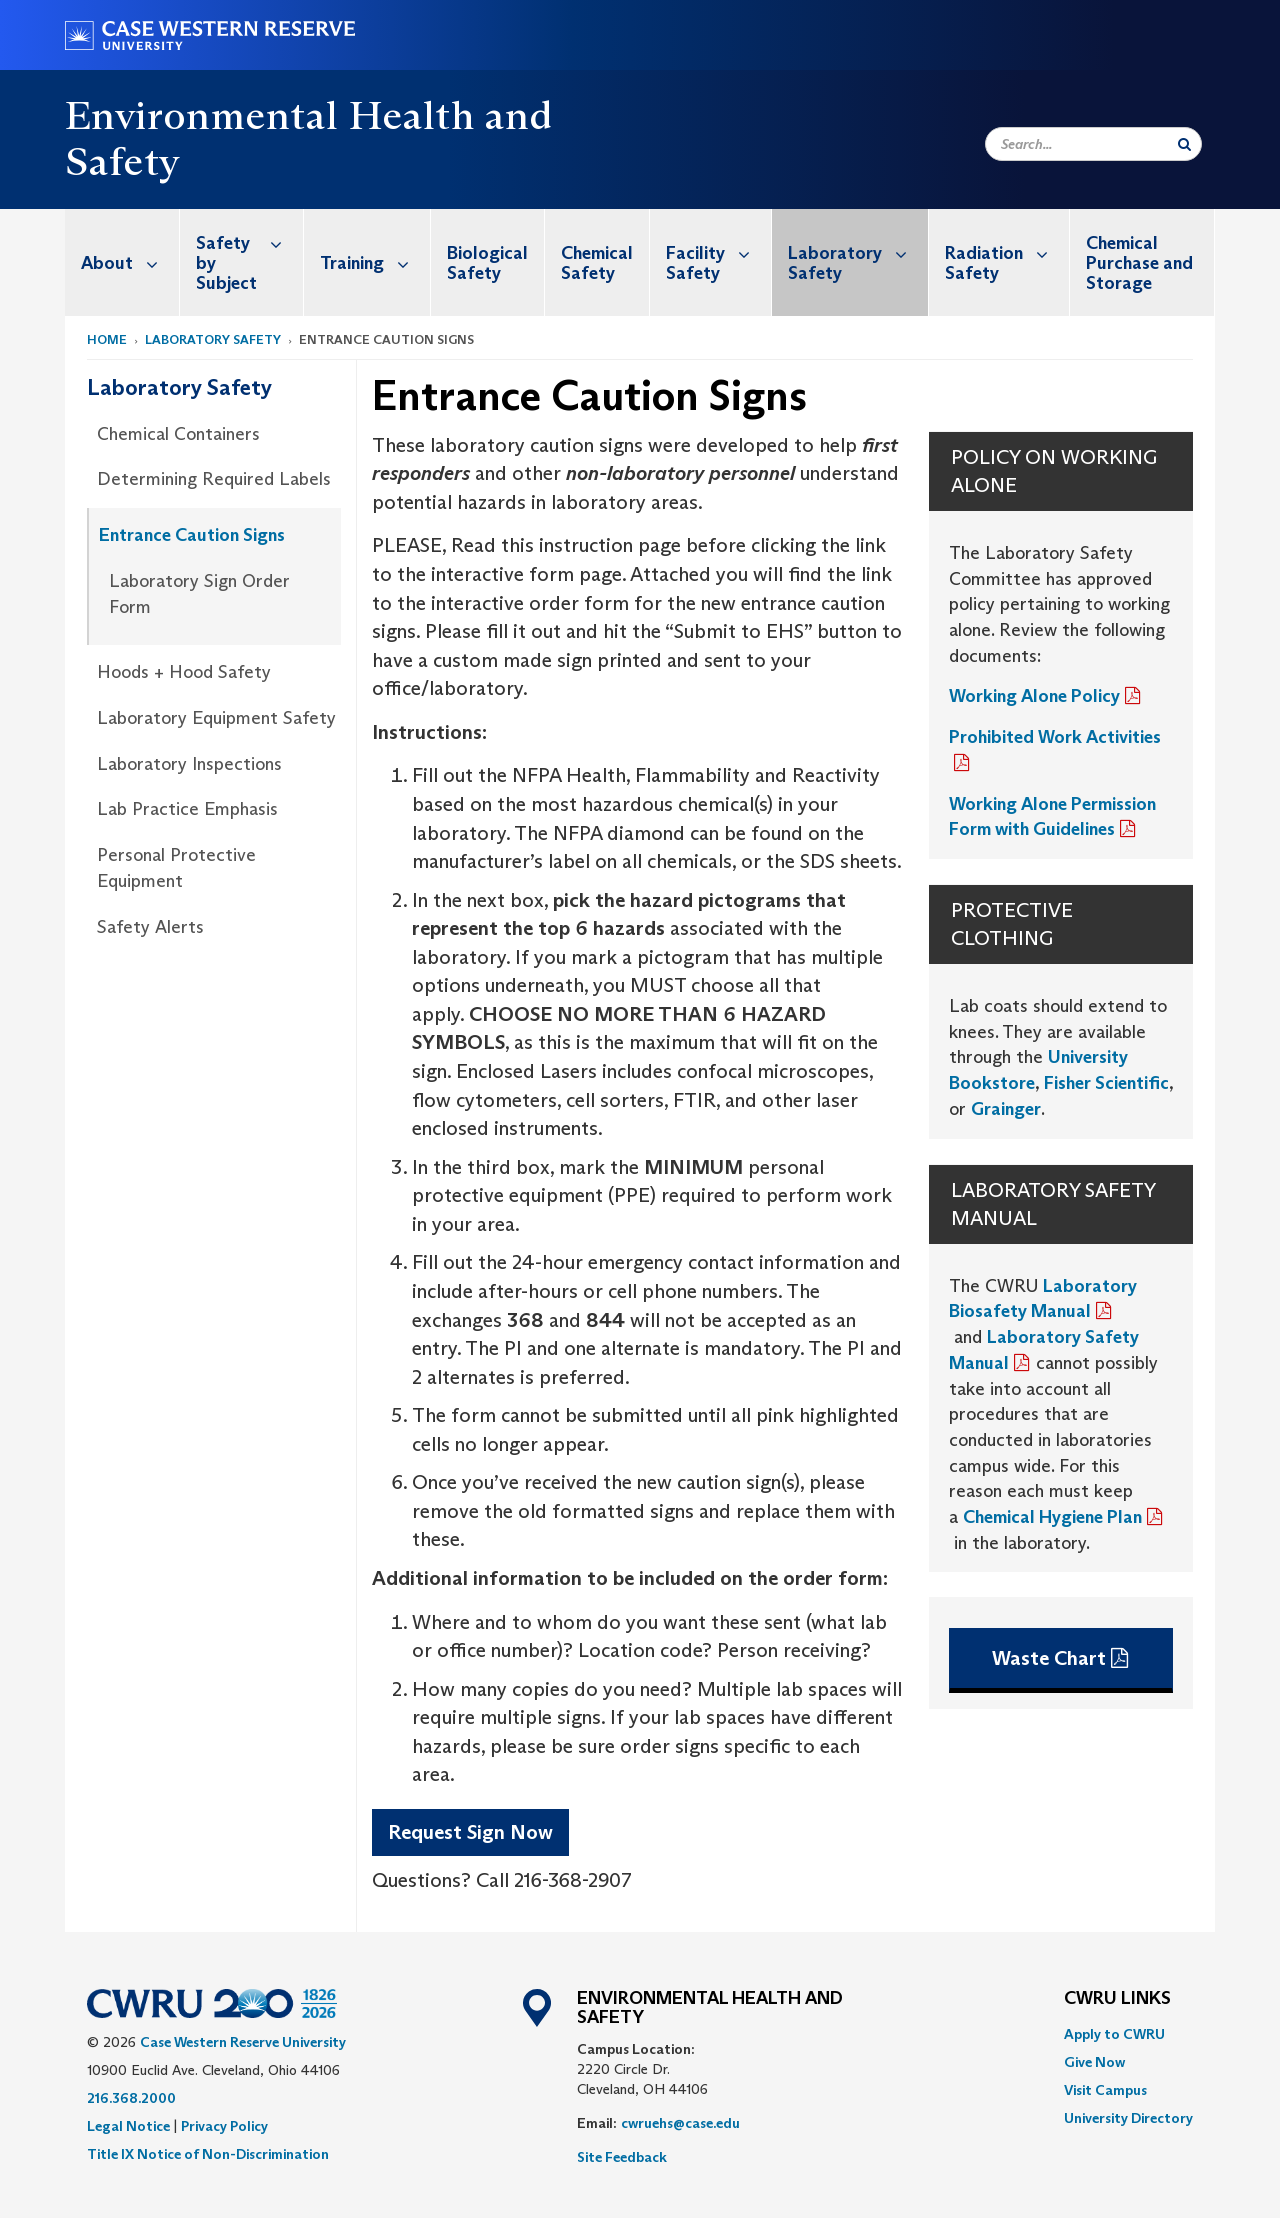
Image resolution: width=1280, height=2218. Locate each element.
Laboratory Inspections (189, 764)
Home (107, 339)
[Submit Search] (1184, 144)
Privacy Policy (224, 2126)
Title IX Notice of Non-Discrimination (208, 2154)
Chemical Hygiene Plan (1052, 1517)
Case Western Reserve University (243, 2042)
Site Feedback (622, 2157)
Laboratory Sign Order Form (199, 594)
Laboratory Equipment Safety (216, 718)
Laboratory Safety (858, 252)
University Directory (1128, 2118)
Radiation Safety (1007, 252)
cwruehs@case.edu (680, 2123)
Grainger (1006, 1109)
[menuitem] (122, 262)
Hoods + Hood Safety (184, 672)
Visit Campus (1105, 2090)
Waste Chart (1049, 1658)
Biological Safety (487, 263)
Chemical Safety (597, 263)
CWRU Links (1117, 1999)
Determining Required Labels (214, 479)
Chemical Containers (178, 434)
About (130, 262)
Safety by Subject (249, 251)
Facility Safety (718, 252)
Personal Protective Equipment (176, 868)
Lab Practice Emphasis (187, 809)
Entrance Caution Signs (192, 535)
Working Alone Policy (1034, 696)
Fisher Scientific (1106, 1083)
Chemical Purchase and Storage (1139, 263)
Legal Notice (128, 2126)
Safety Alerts (150, 927)
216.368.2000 (131, 2098)
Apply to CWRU (1114, 2034)
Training (375, 262)
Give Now (1094, 2062)
